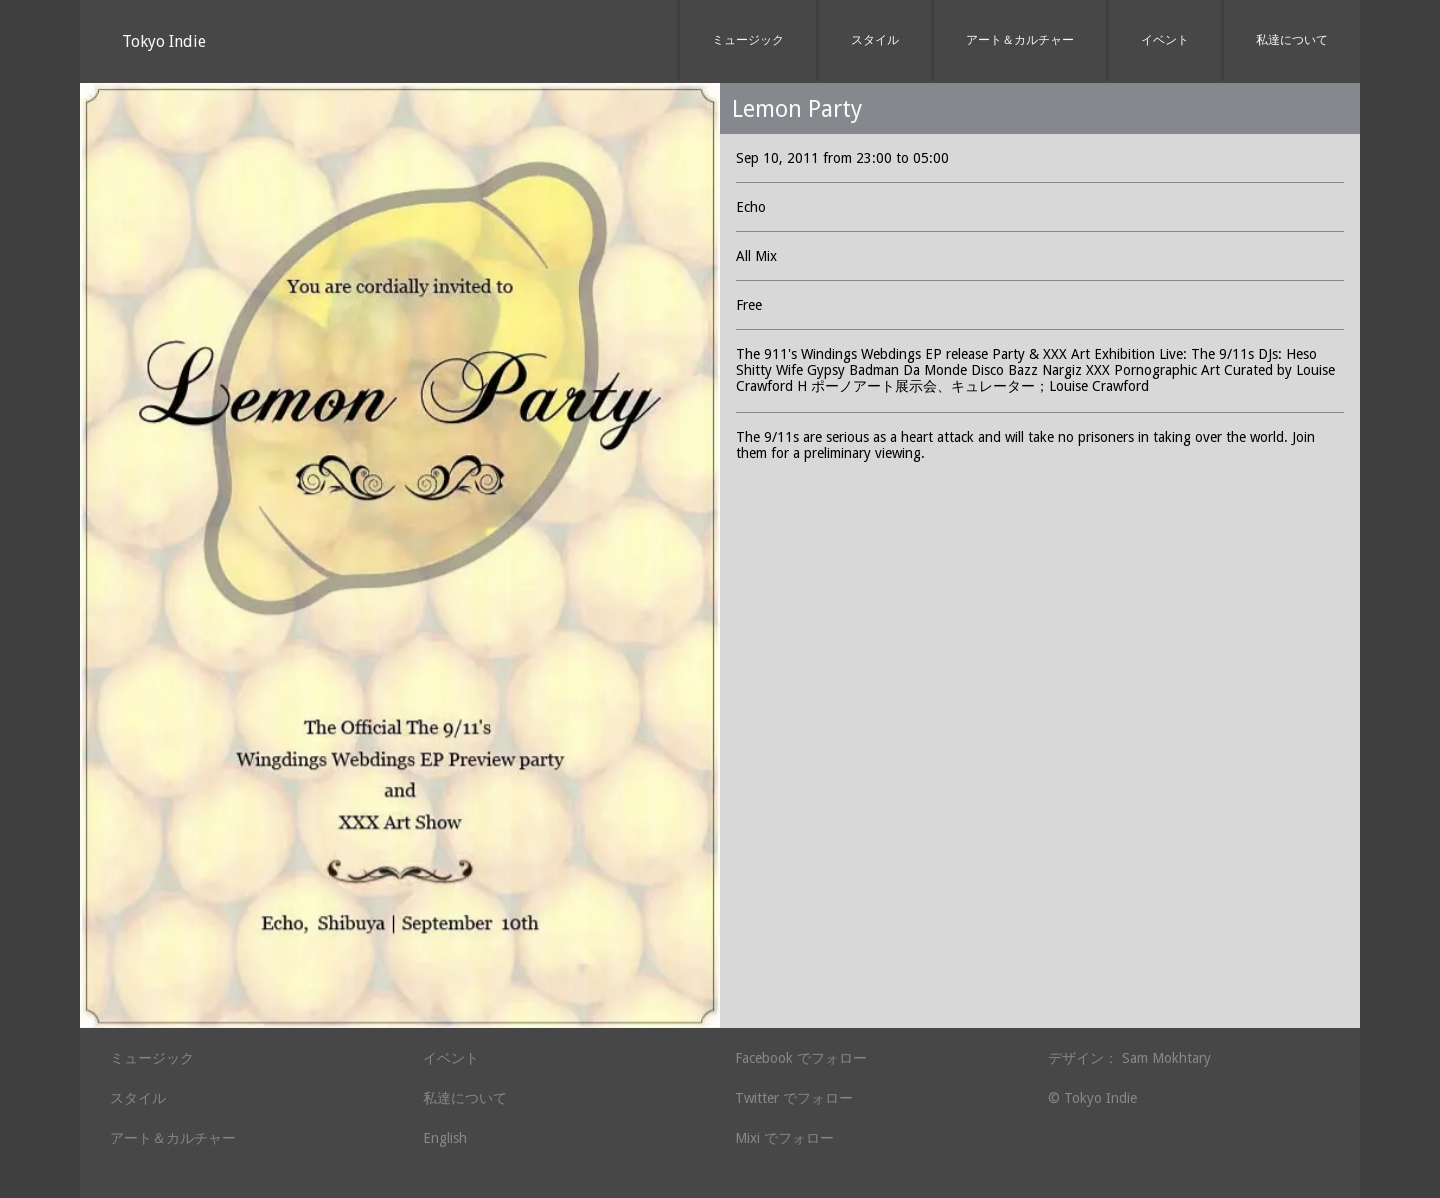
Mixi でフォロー (784, 1138)
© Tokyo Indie (1092, 1098)
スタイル (875, 40)
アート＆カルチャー (1020, 40)
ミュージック (748, 40)
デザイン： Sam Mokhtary (1129, 1058)
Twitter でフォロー (794, 1098)
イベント (1165, 40)
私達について (1292, 40)
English (445, 1138)
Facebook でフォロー (801, 1058)
